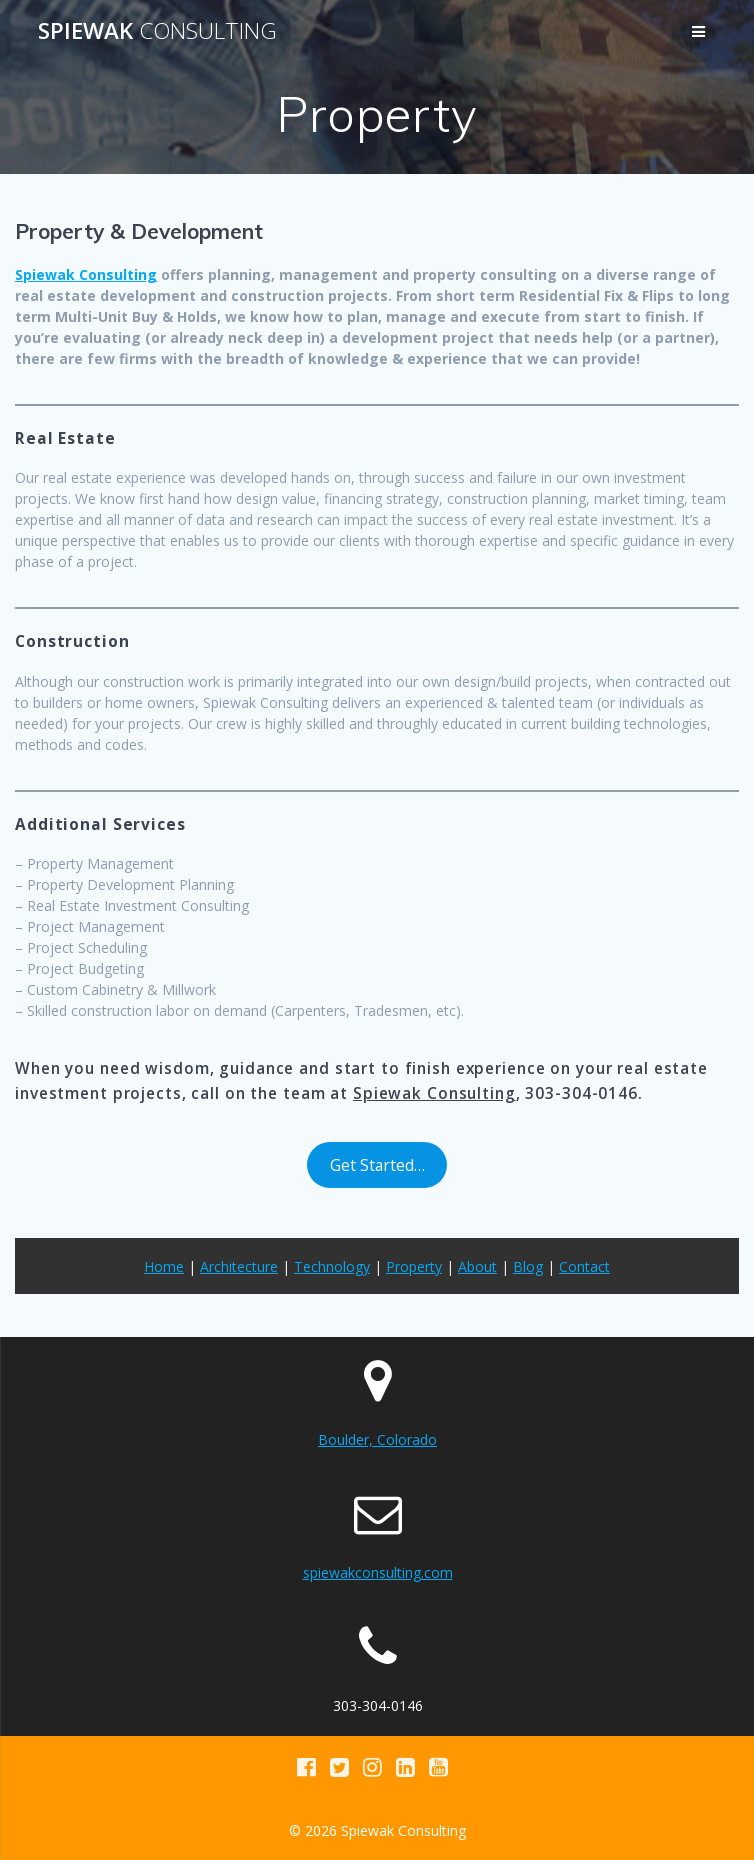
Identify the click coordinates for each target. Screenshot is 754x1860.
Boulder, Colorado (377, 1439)
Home (164, 1266)
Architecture (239, 1266)
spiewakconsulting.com (378, 1572)
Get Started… (377, 1165)
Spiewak (157, 31)
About (477, 1266)
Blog (528, 1266)
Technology (332, 1266)
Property (414, 1266)
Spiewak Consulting (86, 274)
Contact (584, 1266)
